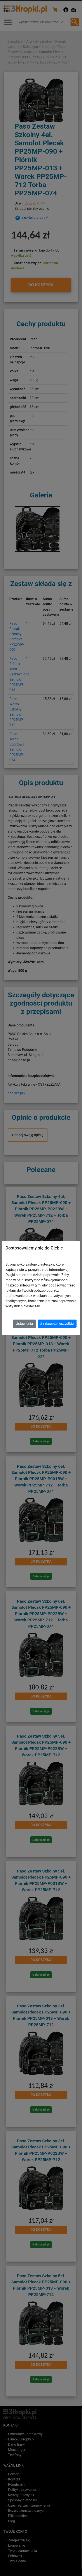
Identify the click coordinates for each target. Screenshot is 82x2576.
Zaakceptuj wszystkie (57, 1324)
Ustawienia (24, 1324)
